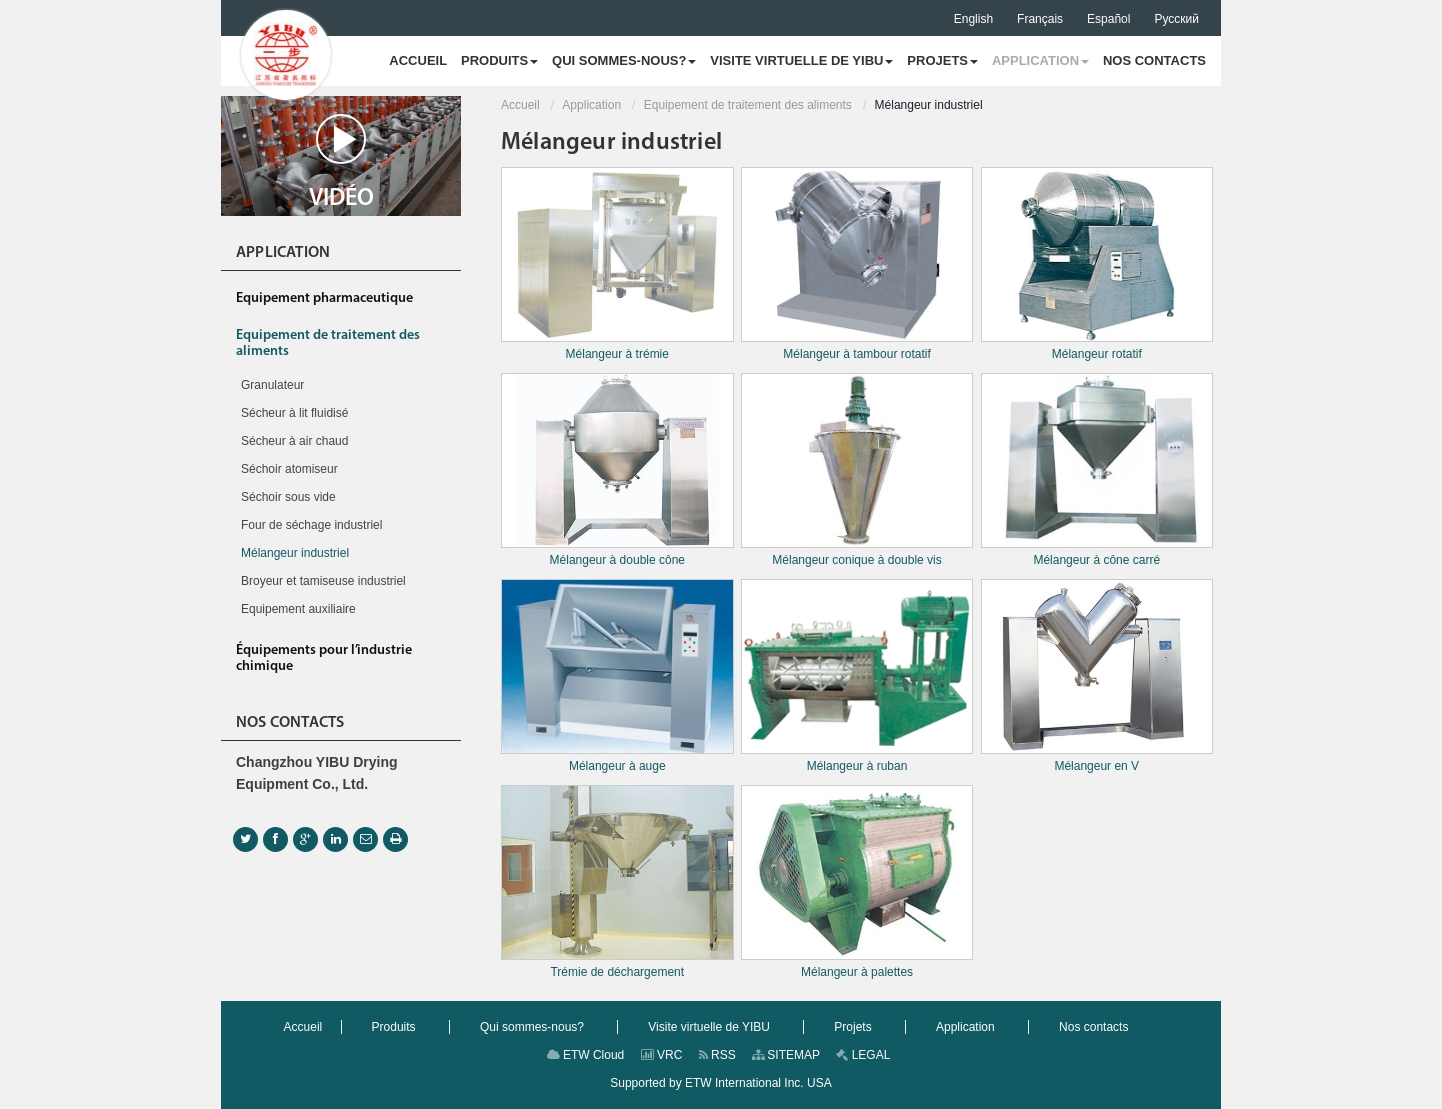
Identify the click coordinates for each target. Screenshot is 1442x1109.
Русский (1176, 19)
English (973, 19)
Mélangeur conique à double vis (857, 470)
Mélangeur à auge (617, 676)
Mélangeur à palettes (857, 882)
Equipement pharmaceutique (324, 298)
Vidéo (341, 162)
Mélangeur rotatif (1097, 264)
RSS (717, 1055)
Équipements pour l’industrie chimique (324, 658)
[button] (499, 61)
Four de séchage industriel (311, 525)
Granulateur (272, 385)
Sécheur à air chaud (294, 441)
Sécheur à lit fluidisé (294, 413)
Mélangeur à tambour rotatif (857, 264)
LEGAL (863, 1055)
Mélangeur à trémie (617, 264)
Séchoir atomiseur (289, 469)
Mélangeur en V (1097, 676)
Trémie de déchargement (617, 882)
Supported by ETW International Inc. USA (720, 1083)
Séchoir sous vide (288, 497)
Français (1040, 19)
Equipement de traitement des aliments (748, 105)
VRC (662, 1055)
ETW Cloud (586, 1055)
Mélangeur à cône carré (1097, 470)
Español (1108, 19)
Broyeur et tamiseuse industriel (323, 581)
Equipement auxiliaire (298, 609)
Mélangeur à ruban (857, 676)
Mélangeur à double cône (617, 470)
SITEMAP (786, 1055)
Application (591, 105)
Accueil (520, 105)
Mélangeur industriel (295, 553)
